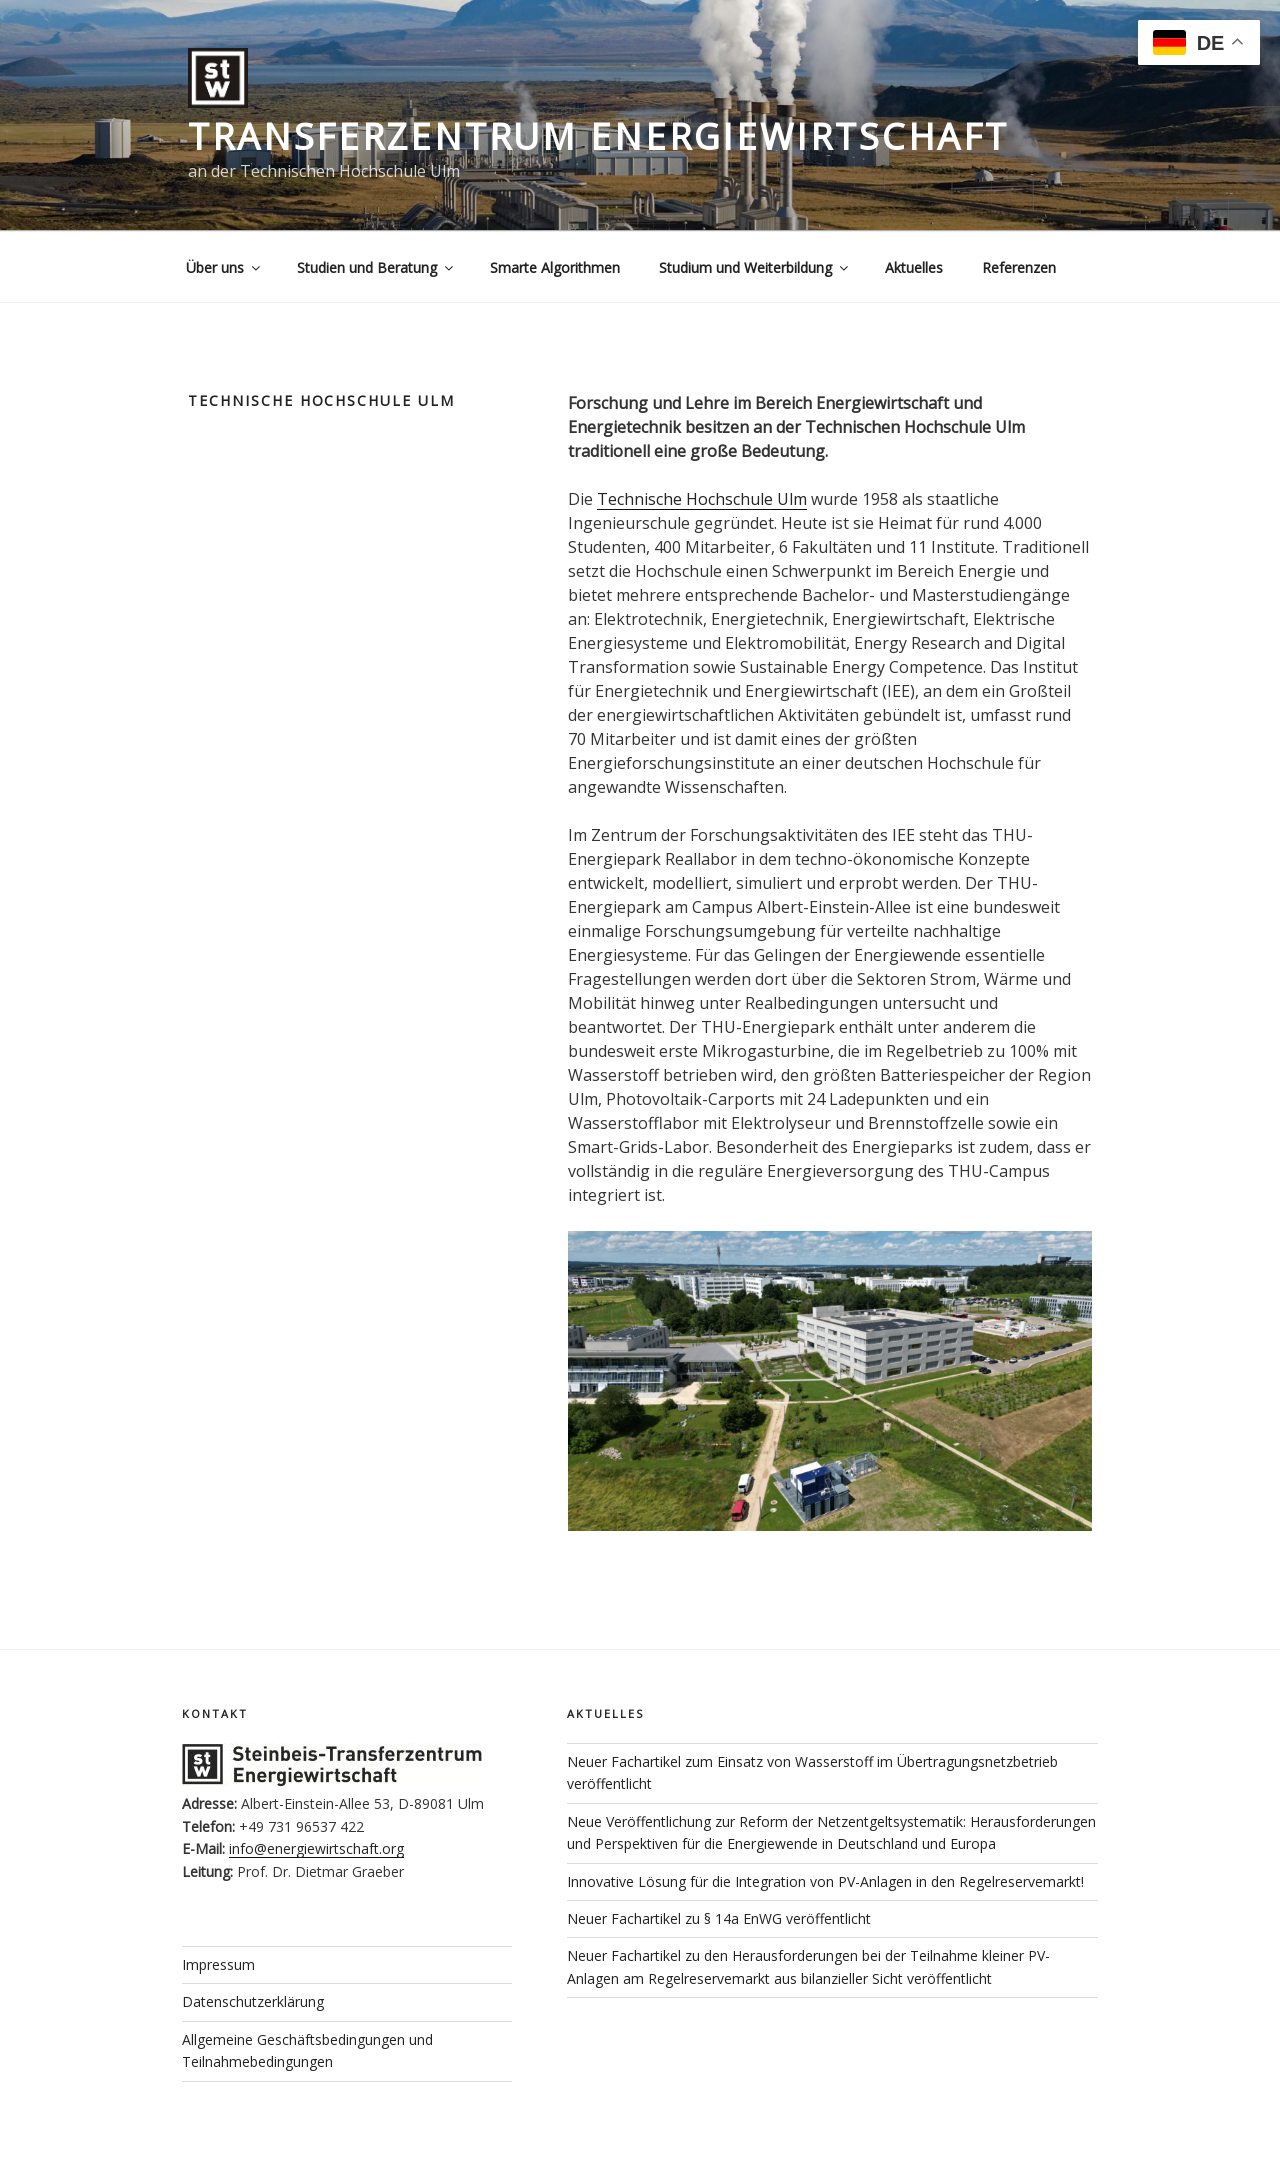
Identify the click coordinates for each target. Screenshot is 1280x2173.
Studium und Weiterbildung (755, 267)
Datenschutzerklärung (253, 2001)
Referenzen (1019, 267)
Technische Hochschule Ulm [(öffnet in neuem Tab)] (702, 499)
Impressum (218, 1964)
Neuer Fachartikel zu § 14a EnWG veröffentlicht (719, 1918)
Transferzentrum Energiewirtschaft (598, 136)
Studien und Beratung (376, 267)
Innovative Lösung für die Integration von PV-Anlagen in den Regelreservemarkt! (825, 1881)
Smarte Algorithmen (555, 267)
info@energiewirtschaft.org (316, 1848)
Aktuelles (914, 267)
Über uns (224, 267)
